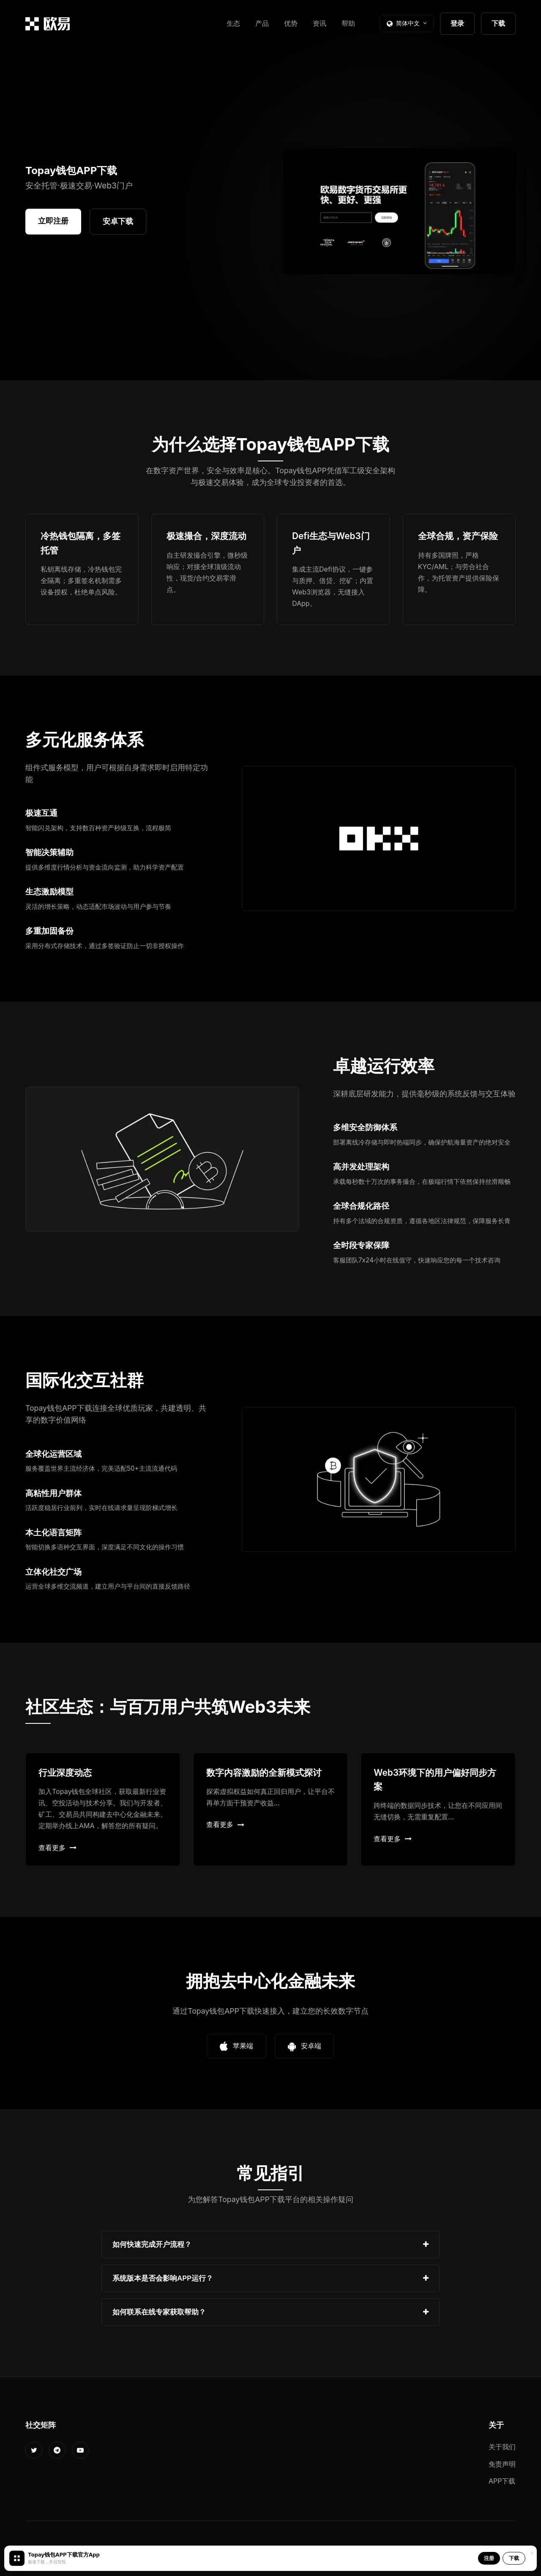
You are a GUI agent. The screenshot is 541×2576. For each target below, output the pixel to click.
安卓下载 (118, 221)
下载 (498, 23)
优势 (291, 23)
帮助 (348, 23)
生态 (233, 23)
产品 (262, 23)
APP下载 (502, 2481)
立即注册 (53, 220)
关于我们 (502, 2446)
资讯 (319, 23)
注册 (489, 2558)
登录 (457, 23)
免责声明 (502, 2464)
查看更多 (57, 1847)
